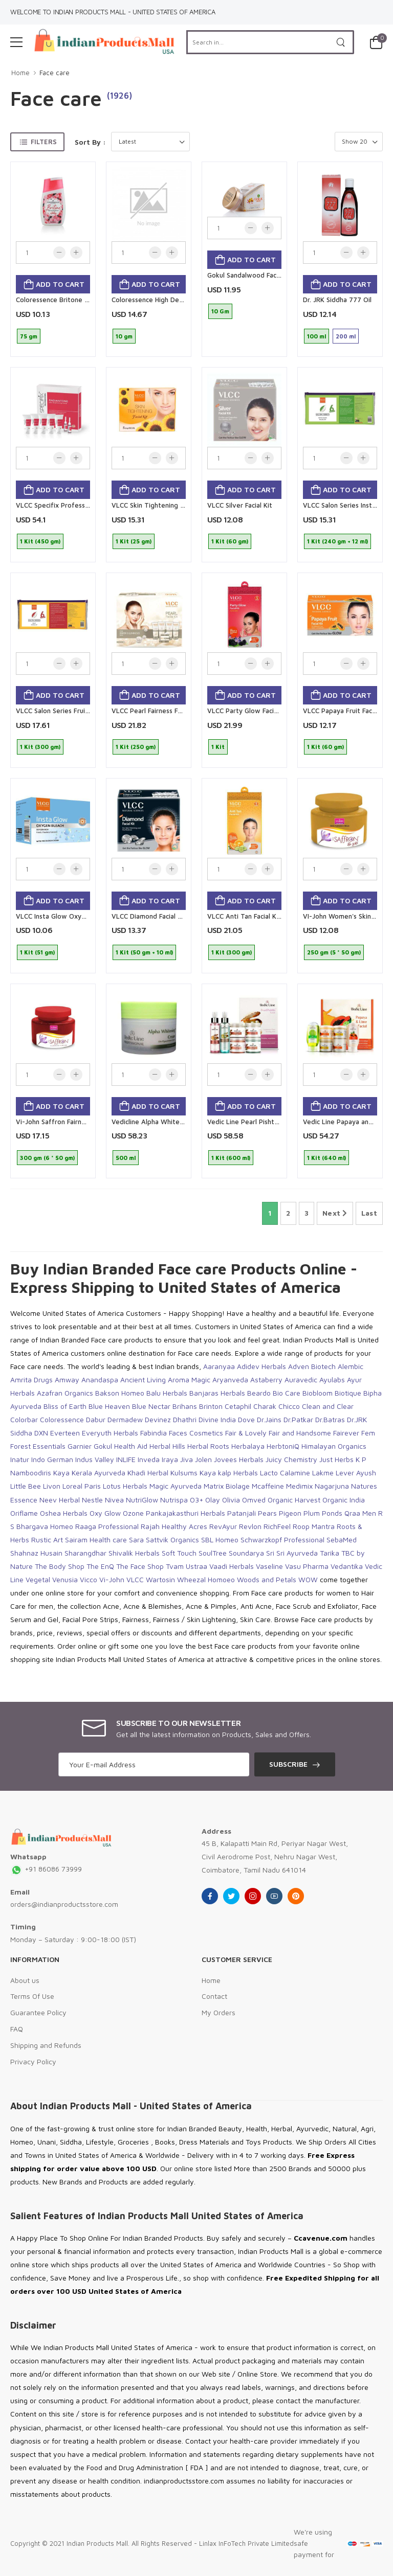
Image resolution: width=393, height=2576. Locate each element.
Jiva (186, 1459)
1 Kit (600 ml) (230, 1157)
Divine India (217, 1419)
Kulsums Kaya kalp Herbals (214, 1472)
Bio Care (286, 1392)
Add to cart (59, 284)
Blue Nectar (151, 1406)
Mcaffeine (268, 1485)
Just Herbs (336, 1459)
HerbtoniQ (283, 1446)
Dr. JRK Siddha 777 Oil (337, 299)
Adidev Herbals (261, 1366)
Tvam (175, 1566)
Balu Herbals (166, 1392)
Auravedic (301, 1379)
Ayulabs (332, 1379)
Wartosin (160, 1579)
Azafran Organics (65, 1392)
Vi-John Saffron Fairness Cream (65, 1122)
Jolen (203, 1459)
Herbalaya (248, 1446)
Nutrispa (174, 1499)
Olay (212, 1499)
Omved (254, 1499)
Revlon (250, 1526)
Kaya (61, 1472)
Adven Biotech (312, 1366)
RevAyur (223, 1526)
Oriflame (24, 1513)
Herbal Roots (208, 1446)
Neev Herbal (59, 1499)
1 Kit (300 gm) (40, 746)
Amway (67, 1379)
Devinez (158, 1419)
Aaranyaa (219, 1366)
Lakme (323, 1472)
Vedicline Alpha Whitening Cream (163, 1122)
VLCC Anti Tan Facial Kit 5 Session (259, 916)
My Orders (218, 2012)
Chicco (289, 1406)
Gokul (103, 1446)
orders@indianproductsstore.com (64, 1904)
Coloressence (62, 1419)
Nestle (92, 1499)
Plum (311, 1513)
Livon (51, 1485)
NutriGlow (142, 1499)
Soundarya (246, 1552)
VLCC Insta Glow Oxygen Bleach (65, 916)
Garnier (80, 1446)
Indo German (52, 1459)
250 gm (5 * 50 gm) (334, 952)
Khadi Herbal (147, 1472)
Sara (136, 1539)
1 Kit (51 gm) (37, 952)
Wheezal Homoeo (206, 1579)
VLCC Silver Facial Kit (239, 505)
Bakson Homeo (119, 1392)
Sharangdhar (85, 1552)
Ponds (332, 1513)
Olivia (231, 1499)
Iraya (170, 1459)
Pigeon (290, 1513)
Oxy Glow (105, 1513)
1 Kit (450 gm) (40, 541)
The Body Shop (59, 1566)
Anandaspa (99, 1379)
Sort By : (90, 142)
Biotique (348, 1392)
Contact (214, 1996)
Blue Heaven (109, 1406)
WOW (308, 1579)
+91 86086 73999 (46, 1868)
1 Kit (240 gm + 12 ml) (337, 541)
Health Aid (130, 1446)
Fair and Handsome (300, 1432)
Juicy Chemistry (291, 1459)
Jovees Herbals (239, 1459)
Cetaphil (238, 1406)
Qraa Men (360, 1513)
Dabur (95, 1419)
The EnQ (100, 1566)
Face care (54, 73)
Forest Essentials (38, 1446)
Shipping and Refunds (45, 2045)
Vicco (88, 1579)
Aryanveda (230, 1379)
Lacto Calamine (285, 1472)
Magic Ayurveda (175, 1485)
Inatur (19, 1459)
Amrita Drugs (31, 1379)
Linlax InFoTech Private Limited (246, 2543)
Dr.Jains (269, 1419)
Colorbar (24, 1419)
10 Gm (220, 311)
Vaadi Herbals (231, 1566)
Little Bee (25, 1485)
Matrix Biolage (227, 1485)
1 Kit (218, 746)
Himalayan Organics (333, 1446)
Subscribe (288, 1764)
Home (20, 73)
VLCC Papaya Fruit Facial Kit (346, 710)
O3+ (196, 1499)
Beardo (259, 1392)
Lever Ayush (356, 1472)
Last (369, 1213)
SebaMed (341, 1539)
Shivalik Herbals (134, 1552)
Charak (264, 1406)
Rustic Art (47, 1539)
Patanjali (241, 1513)
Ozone (133, 1513)
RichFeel (277, 1526)
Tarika (329, 1552)
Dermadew (125, 1419)
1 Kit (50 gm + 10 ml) (144, 952)
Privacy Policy (33, 2061)
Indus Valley (94, 1459)
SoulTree (213, 1552)
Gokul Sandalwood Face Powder (257, 275)
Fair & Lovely (246, 1432)
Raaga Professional (107, 1526)
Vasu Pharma (307, 1566)
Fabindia (153, 1432)
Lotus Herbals (125, 1485)
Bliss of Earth (64, 1406)
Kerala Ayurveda (98, 1472)
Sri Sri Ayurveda (292, 1552)
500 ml (126, 1157)
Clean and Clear (328, 1406)
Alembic (350, 1366)
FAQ (16, 2028)
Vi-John (111, 1579)
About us (24, 1980)
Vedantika (347, 1566)
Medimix (299, 1485)
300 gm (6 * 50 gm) (47, 1157)
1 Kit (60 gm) (229, 541)
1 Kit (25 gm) (133, 541)
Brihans (184, 1406)
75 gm (28, 336)
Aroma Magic (189, 1379)
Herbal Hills (167, 1446)
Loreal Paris (81, 1485)
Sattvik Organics (172, 1539)
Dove (246, 1419)
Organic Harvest (294, 1499)
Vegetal (38, 1579)
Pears (267, 1513)
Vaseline (269, 1566)
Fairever (346, 1432)
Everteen (65, 1432)
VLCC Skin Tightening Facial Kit (159, 505)
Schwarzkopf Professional (282, 1539)
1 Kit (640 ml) (326, 1157)
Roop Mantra (314, 1526)
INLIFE (126, 1459)
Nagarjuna (332, 1485)
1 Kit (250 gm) (136, 746)
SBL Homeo (219, 1539)
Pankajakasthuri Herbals (185, 1513)
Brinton (211, 1406)
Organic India (343, 1499)
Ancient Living (143, 1379)
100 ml (316, 336)
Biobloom (317, 1392)
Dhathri (184, 1419)
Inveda (149, 1459)
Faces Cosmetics (196, 1432)
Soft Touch (179, 1552)
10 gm (124, 336)
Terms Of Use (32, 1996)
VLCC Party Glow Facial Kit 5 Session (263, 710)
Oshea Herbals (64, 1513)
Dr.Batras (330, 1419)
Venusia (65, 1579)
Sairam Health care (96, 1539)
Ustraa (196, 1566)
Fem (368, 1432)
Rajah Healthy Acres (174, 1526)
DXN (41, 1432)
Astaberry (266, 1379)
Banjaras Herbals (217, 1392)
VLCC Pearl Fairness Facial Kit (157, 710)
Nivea (114, 1499)
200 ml (346, 336)
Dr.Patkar (298, 1419)
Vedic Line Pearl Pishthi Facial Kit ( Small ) (271, 1122)
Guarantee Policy (38, 2012)
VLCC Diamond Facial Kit (149, 916)
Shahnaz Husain (36, 1552)
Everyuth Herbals (110, 1432)
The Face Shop (140, 1566)
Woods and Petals (266, 1579)
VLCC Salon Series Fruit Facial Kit (66, 710)
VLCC (135, 1579)
